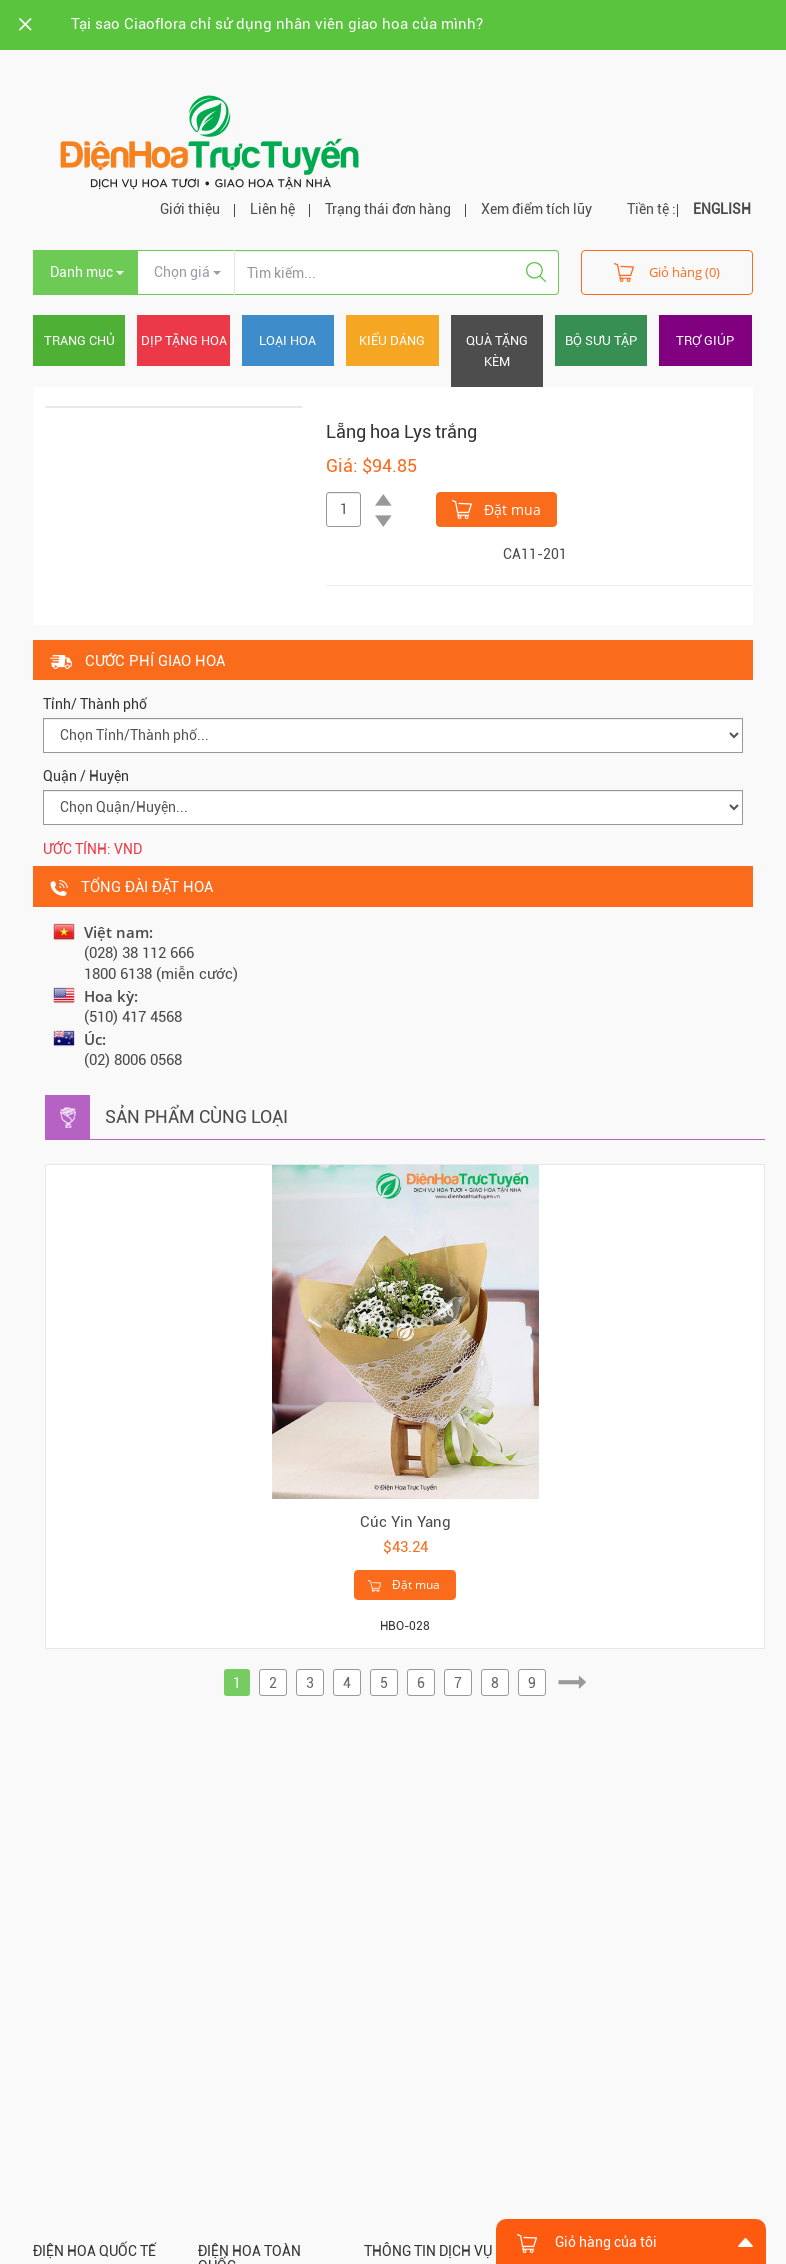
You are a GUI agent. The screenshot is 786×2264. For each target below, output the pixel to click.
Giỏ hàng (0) (667, 271)
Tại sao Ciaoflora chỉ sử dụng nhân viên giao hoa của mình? (277, 24)
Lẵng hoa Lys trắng (401, 431)
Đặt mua (496, 508)
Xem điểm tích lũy (536, 209)
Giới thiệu (190, 209)
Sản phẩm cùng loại (196, 1116)
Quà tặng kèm (497, 351)
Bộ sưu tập (601, 340)
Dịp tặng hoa (184, 340)
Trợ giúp (705, 340)
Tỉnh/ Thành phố (95, 704)
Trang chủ (79, 340)
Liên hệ (272, 209)
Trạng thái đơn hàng (388, 209)
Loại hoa (287, 340)
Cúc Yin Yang (405, 1522)
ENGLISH (722, 209)
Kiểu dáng (392, 340)
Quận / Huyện (86, 776)
